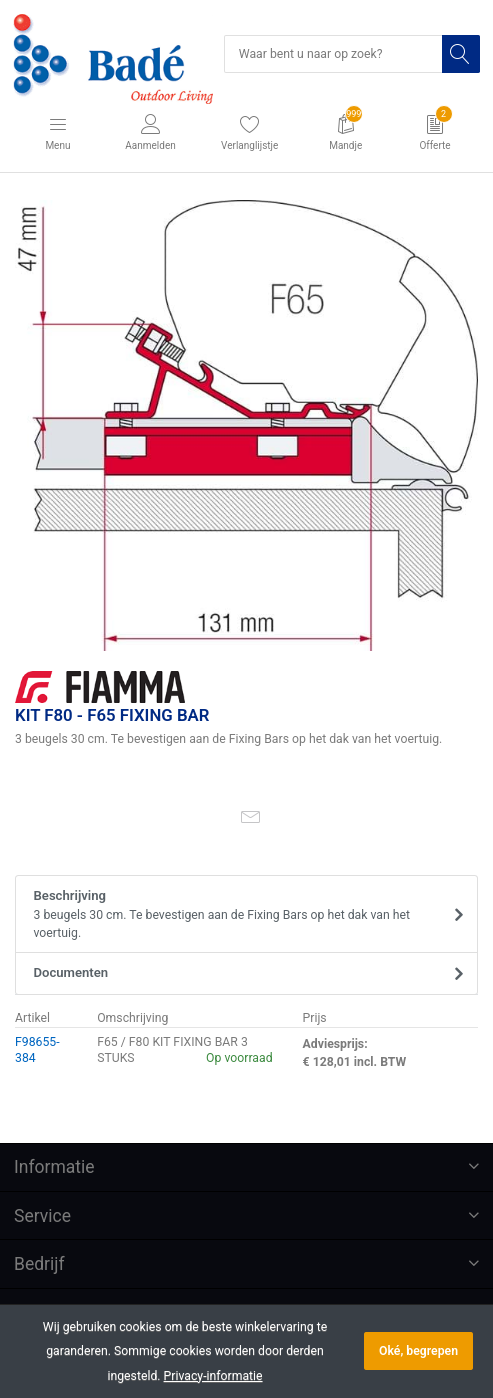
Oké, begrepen (418, 1351)
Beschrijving (240, 915)
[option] (246, 425)
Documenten (71, 972)
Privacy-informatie (213, 1376)
